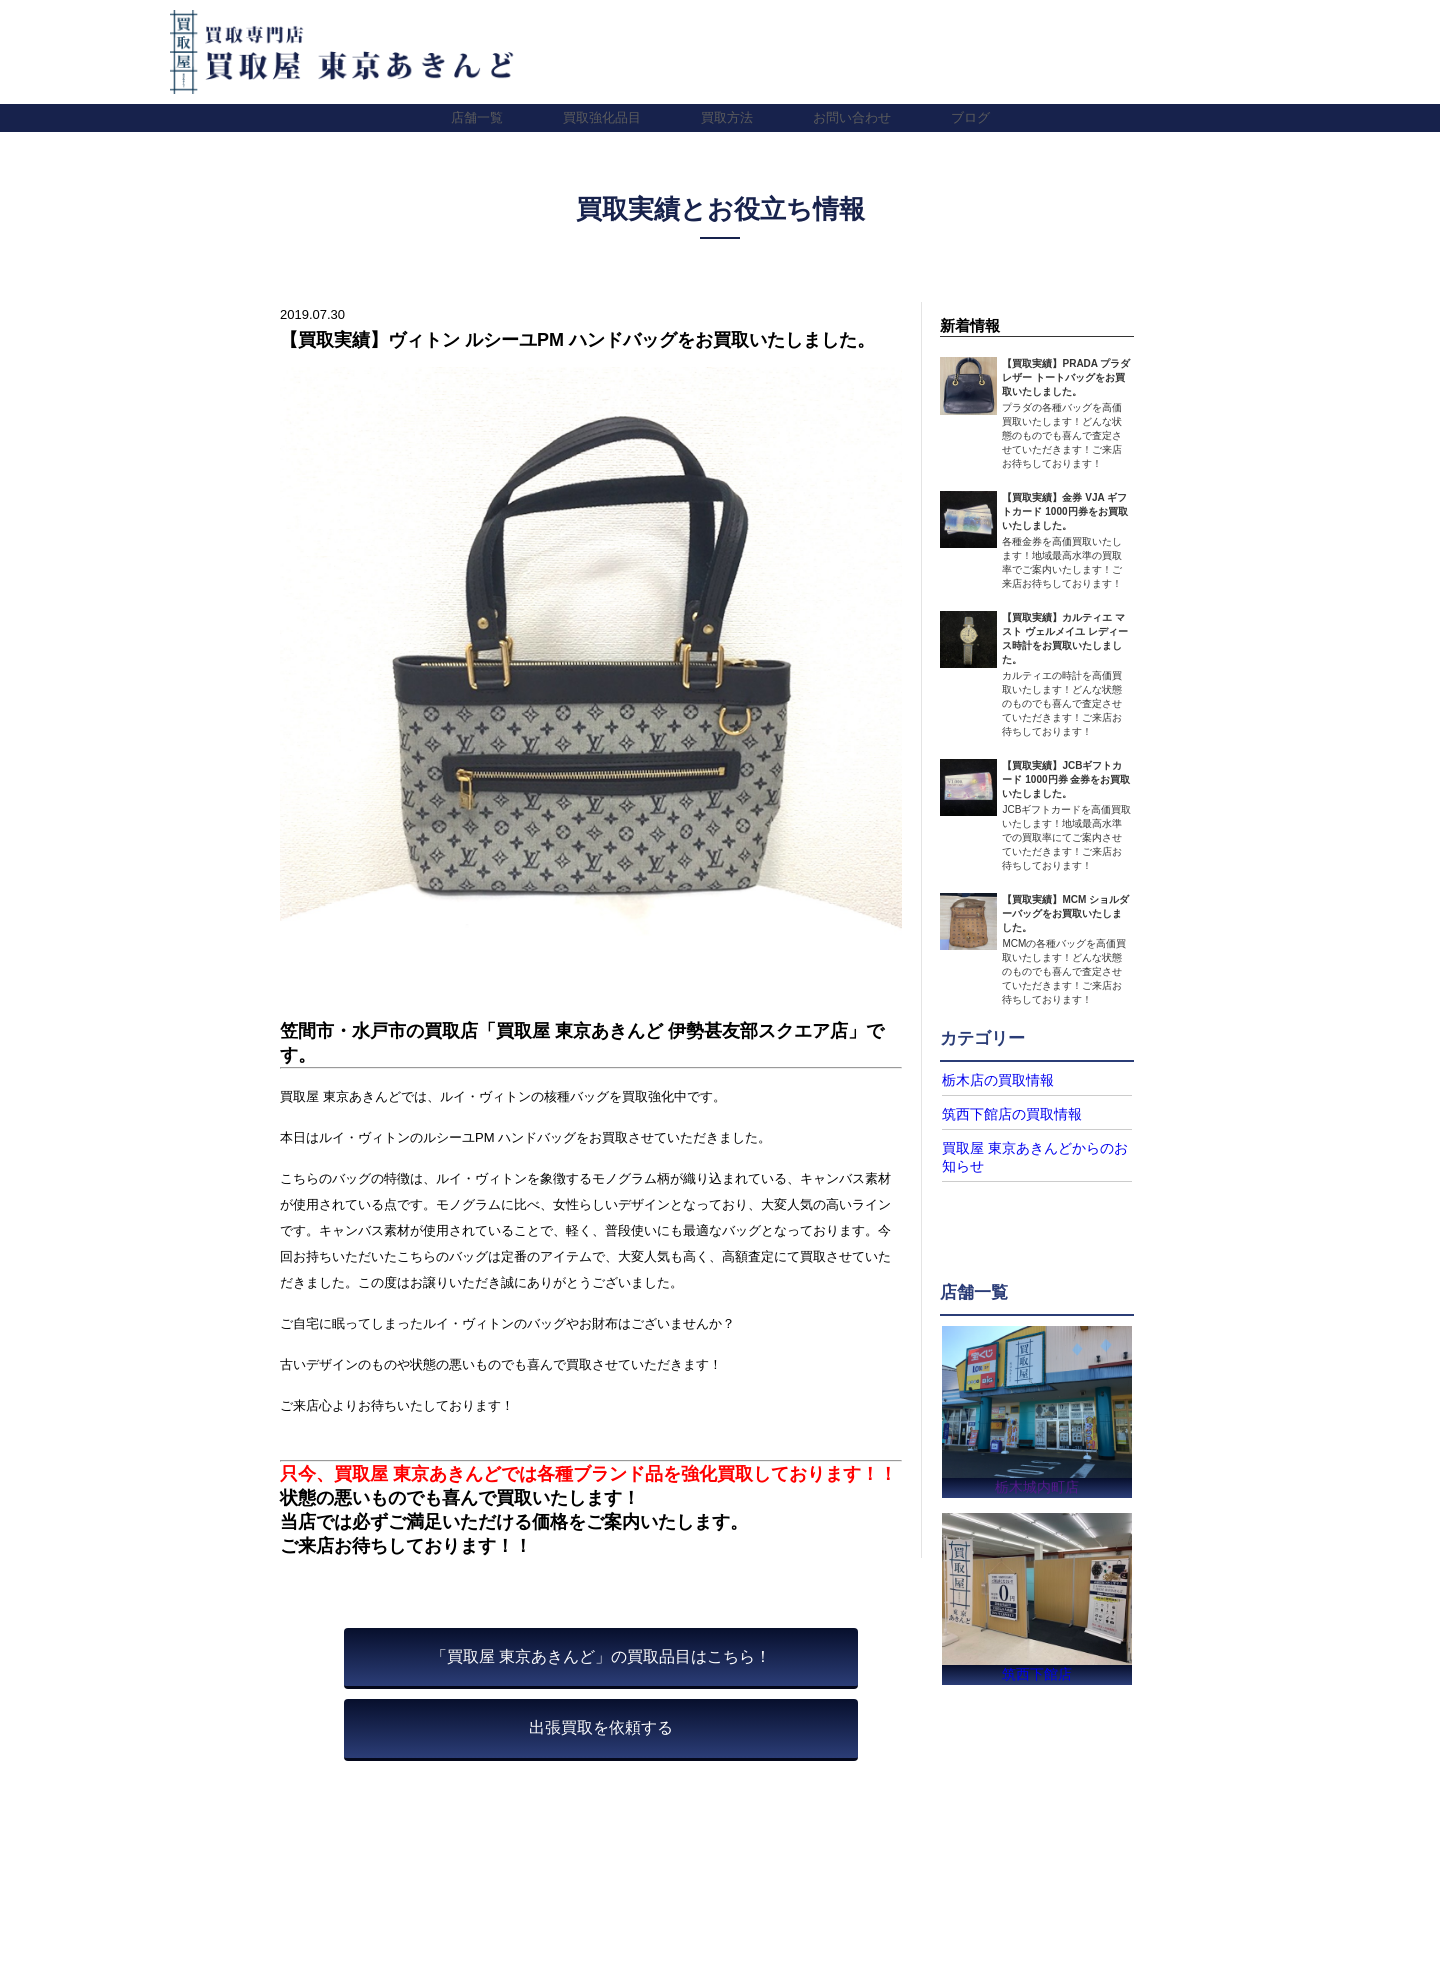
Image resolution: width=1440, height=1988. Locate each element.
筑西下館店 (1036, 1672)
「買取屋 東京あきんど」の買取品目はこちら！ (601, 1656)
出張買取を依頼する (601, 1727)
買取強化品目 (602, 117)
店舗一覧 (477, 117)
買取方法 (727, 117)
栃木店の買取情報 (990, 1080)
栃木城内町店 (1037, 1480)
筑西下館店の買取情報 (1002, 1113)
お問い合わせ (852, 117)
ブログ (970, 117)
